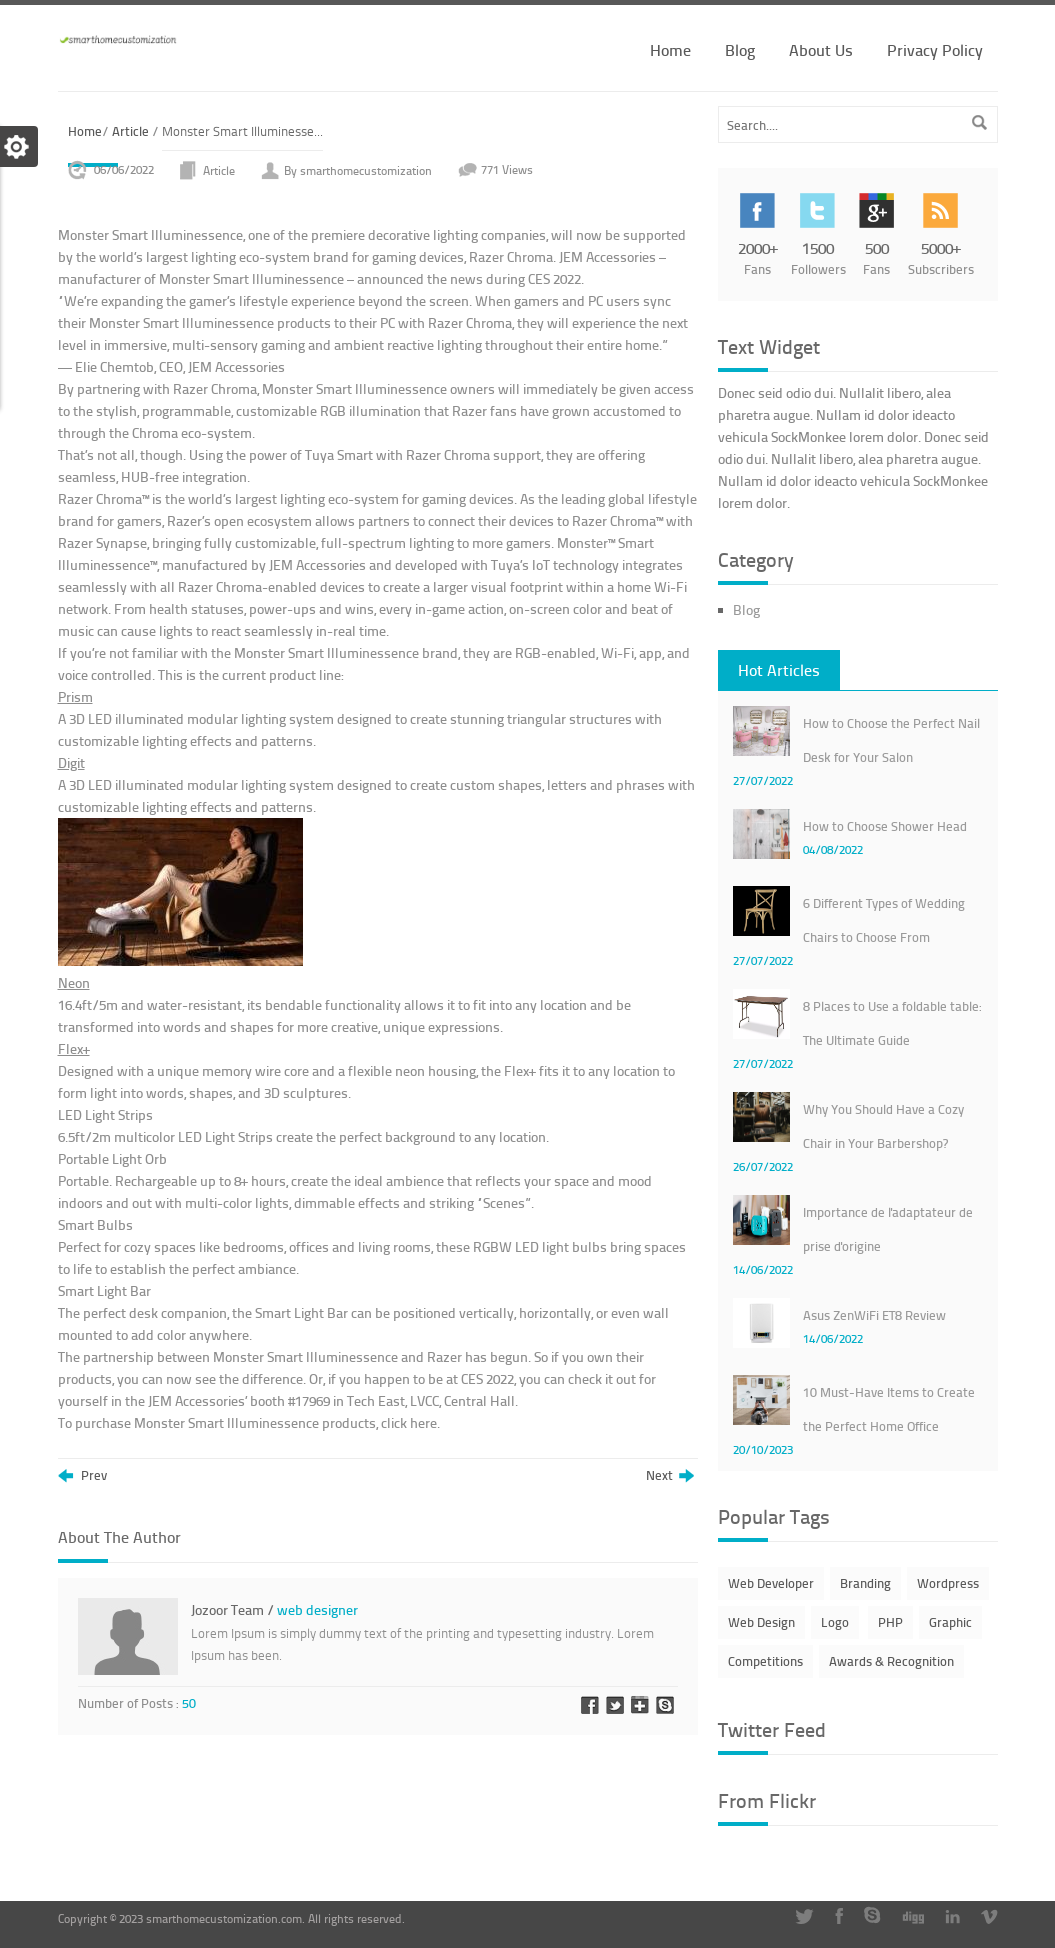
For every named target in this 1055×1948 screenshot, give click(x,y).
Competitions (765, 1661)
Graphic (950, 1622)
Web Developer (771, 1583)
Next (670, 1476)
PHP (890, 1622)
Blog (740, 49)
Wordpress (948, 1583)
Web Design (761, 1622)
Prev (82, 1476)
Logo (835, 1622)
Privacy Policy (935, 49)
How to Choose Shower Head (885, 826)
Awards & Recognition (891, 1661)
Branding (865, 1583)
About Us (821, 49)
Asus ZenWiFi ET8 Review (874, 1315)
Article (130, 131)
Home (670, 49)
